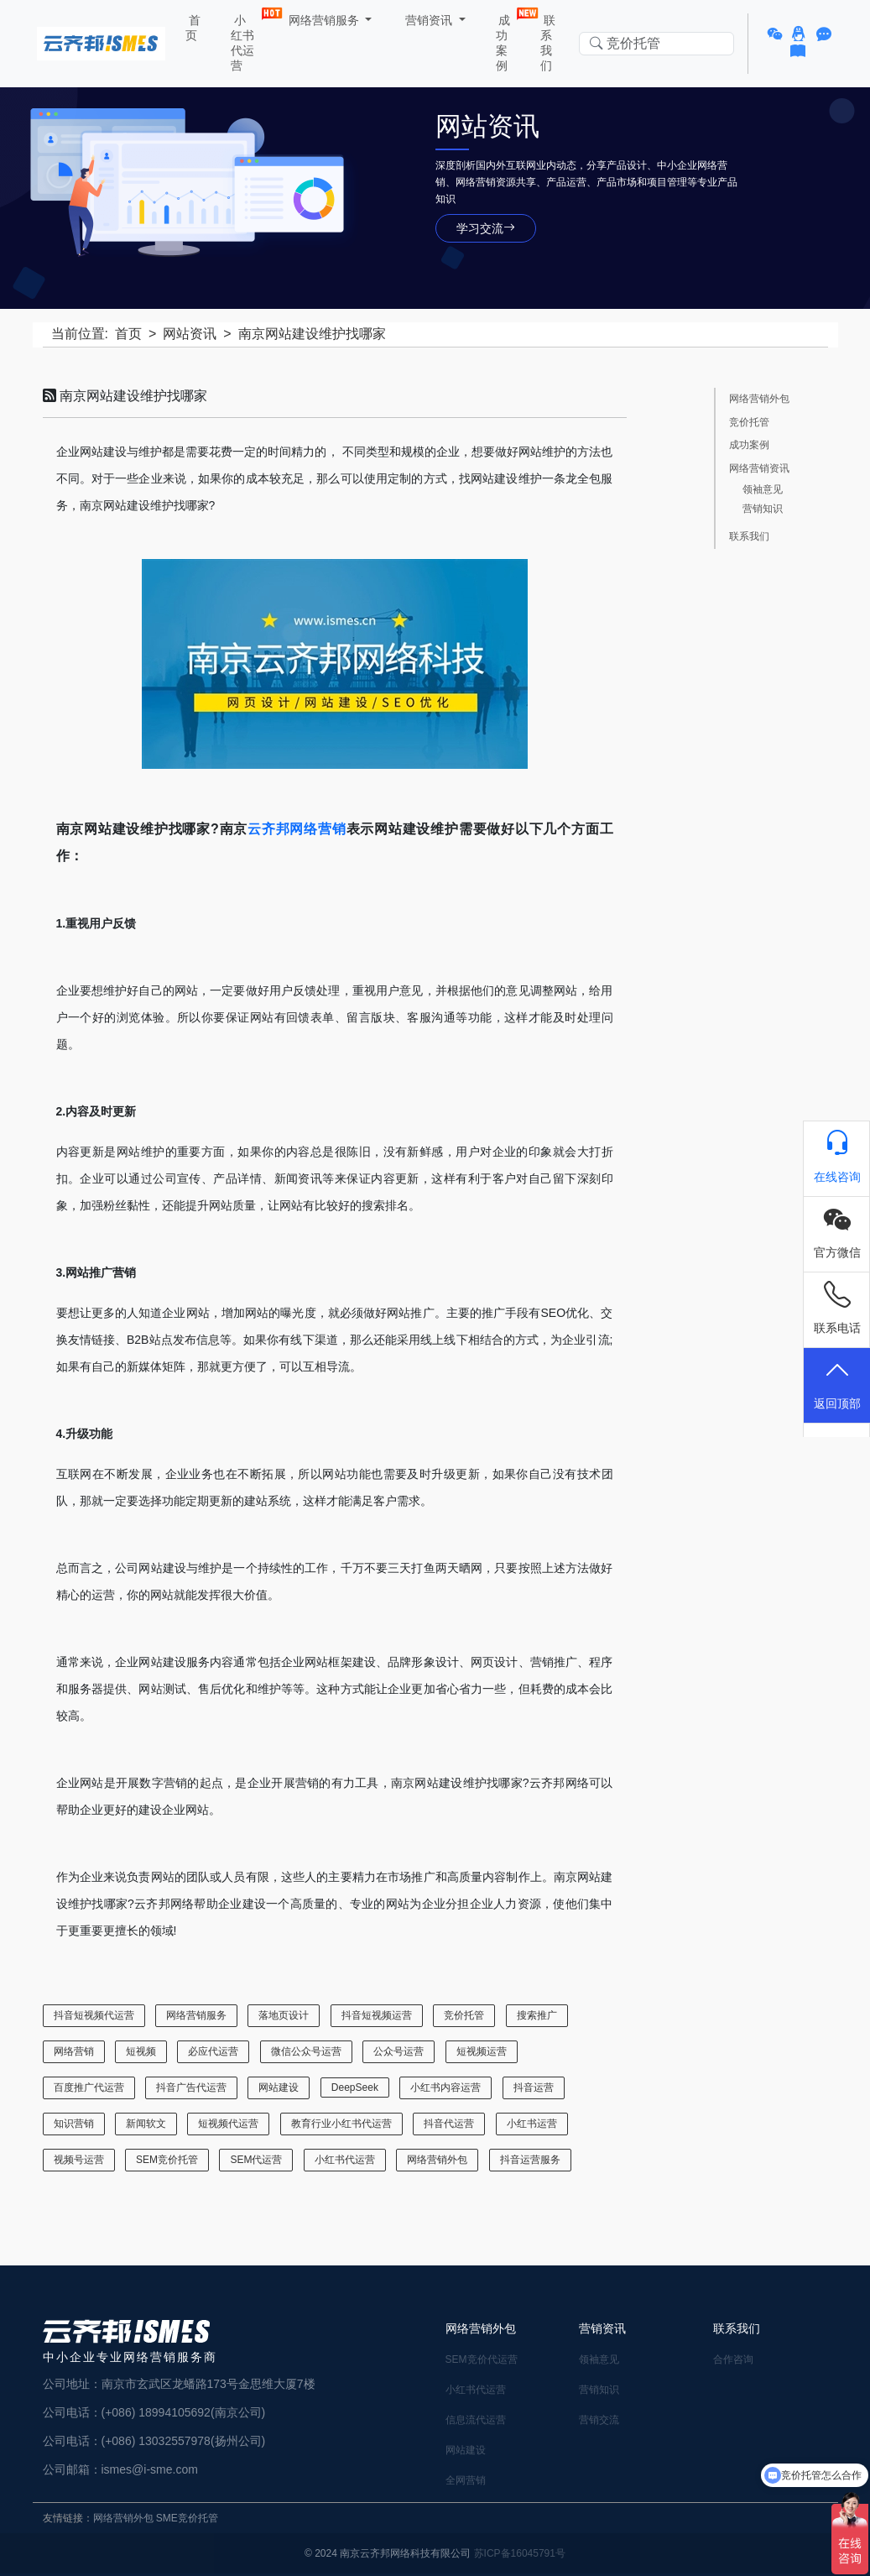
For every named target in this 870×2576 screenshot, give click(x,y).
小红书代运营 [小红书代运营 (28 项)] (345, 2160)
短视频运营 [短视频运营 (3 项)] (481, 2051)
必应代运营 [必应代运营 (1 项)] (213, 2051)
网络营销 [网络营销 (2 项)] (74, 2051)
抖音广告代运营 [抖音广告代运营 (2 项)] (191, 2087)
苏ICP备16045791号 (519, 2553)
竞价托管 (749, 422)
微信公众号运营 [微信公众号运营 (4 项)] (306, 2051)
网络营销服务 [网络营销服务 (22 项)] (196, 2015)
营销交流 (599, 2420)
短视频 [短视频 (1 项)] (141, 2051)
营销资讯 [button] (429, 20)
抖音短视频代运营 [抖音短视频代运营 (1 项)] (94, 2015)
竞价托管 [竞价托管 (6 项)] (464, 2015)
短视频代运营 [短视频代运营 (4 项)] (228, 2123)
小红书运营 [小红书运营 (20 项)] (532, 2123)
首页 (193, 27)
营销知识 (762, 509)
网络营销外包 (759, 399)
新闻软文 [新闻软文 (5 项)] (146, 2123)
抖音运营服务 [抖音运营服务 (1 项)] (530, 2160)
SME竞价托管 (187, 2518)
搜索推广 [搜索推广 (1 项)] (537, 2015)
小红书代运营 (246, 39)
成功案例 (507, 39)
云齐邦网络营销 (296, 829)
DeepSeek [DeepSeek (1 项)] (354, 2087)
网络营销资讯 (759, 468)
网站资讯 (189, 334)
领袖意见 (762, 489)
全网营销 (465, 2480)
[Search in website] (656, 44)
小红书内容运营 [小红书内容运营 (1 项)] (445, 2087)
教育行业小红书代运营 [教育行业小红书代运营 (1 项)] (341, 2123)
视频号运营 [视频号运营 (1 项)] (79, 2160)
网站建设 (465, 2450)
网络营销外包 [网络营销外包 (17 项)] (437, 2160)
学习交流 (485, 228)
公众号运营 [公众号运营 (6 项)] (398, 2051)
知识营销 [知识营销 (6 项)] (74, 2123)
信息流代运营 (475, 2420)
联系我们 (547, 42)
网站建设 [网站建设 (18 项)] (278, 2087)
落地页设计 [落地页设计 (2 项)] (283, 2015)
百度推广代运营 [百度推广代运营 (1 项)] (89, 2087)
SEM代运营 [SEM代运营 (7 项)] (256, 2160)
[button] (777, 34)
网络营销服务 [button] (323, 20)
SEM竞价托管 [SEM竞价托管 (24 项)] (167, 2160)
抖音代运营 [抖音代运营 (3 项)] (449, 2123)
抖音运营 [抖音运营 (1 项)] (533, 2087)
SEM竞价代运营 (481, 2359)
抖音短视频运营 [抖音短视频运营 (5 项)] (376, 2015)
